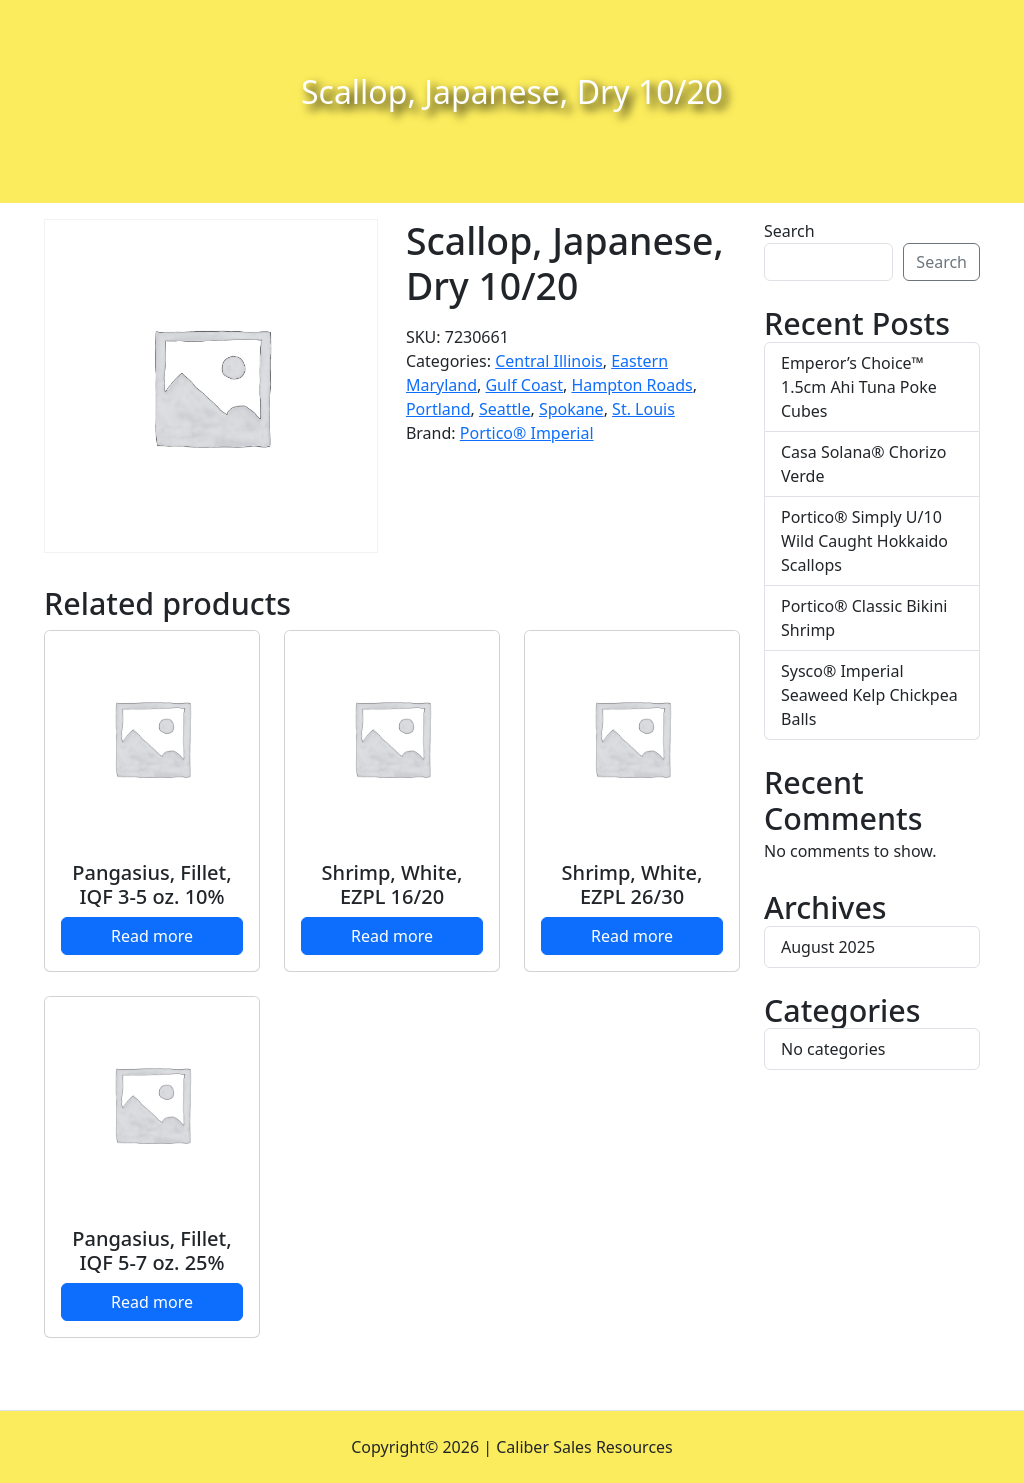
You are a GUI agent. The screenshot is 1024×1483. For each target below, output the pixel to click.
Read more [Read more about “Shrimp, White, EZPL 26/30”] (632, 936)
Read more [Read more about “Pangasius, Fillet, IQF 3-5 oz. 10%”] (152, 936)
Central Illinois (549, 361)
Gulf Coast (524, 385)
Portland (438, 409)
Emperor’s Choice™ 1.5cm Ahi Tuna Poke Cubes (859, 387)
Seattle (505, 409)
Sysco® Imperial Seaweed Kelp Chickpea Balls (869, 695)
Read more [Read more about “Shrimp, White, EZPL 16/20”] (392, 936)
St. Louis (643, 409)
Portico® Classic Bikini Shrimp (864, 618)
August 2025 (828, 947)
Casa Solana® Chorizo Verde (863, 464)
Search (789, 231)
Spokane (571, 409)
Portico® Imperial (527, 433)
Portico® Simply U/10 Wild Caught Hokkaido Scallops (864, 541)
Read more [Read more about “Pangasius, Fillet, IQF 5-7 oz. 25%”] (152, 1302)
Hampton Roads (631, 385)
